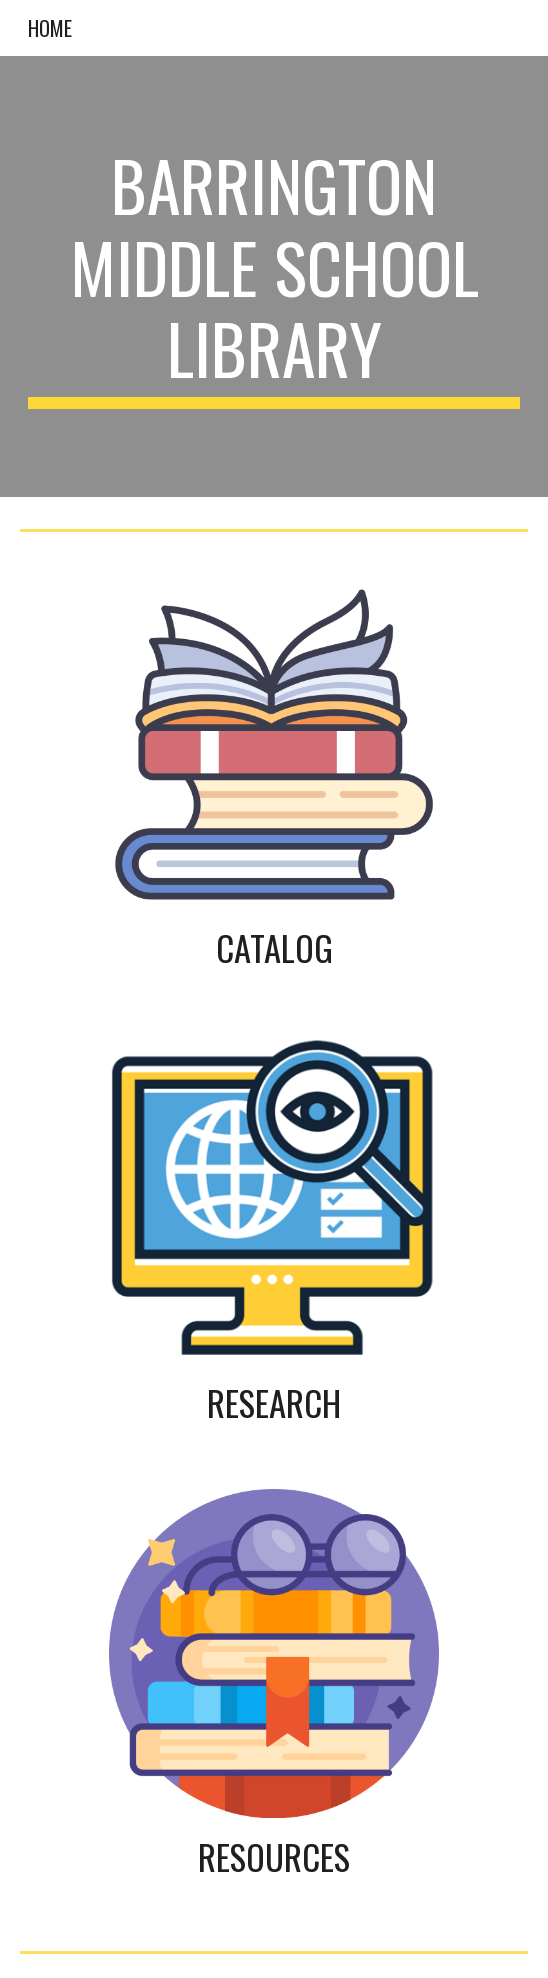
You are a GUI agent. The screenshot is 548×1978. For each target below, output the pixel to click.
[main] (273, 276)
